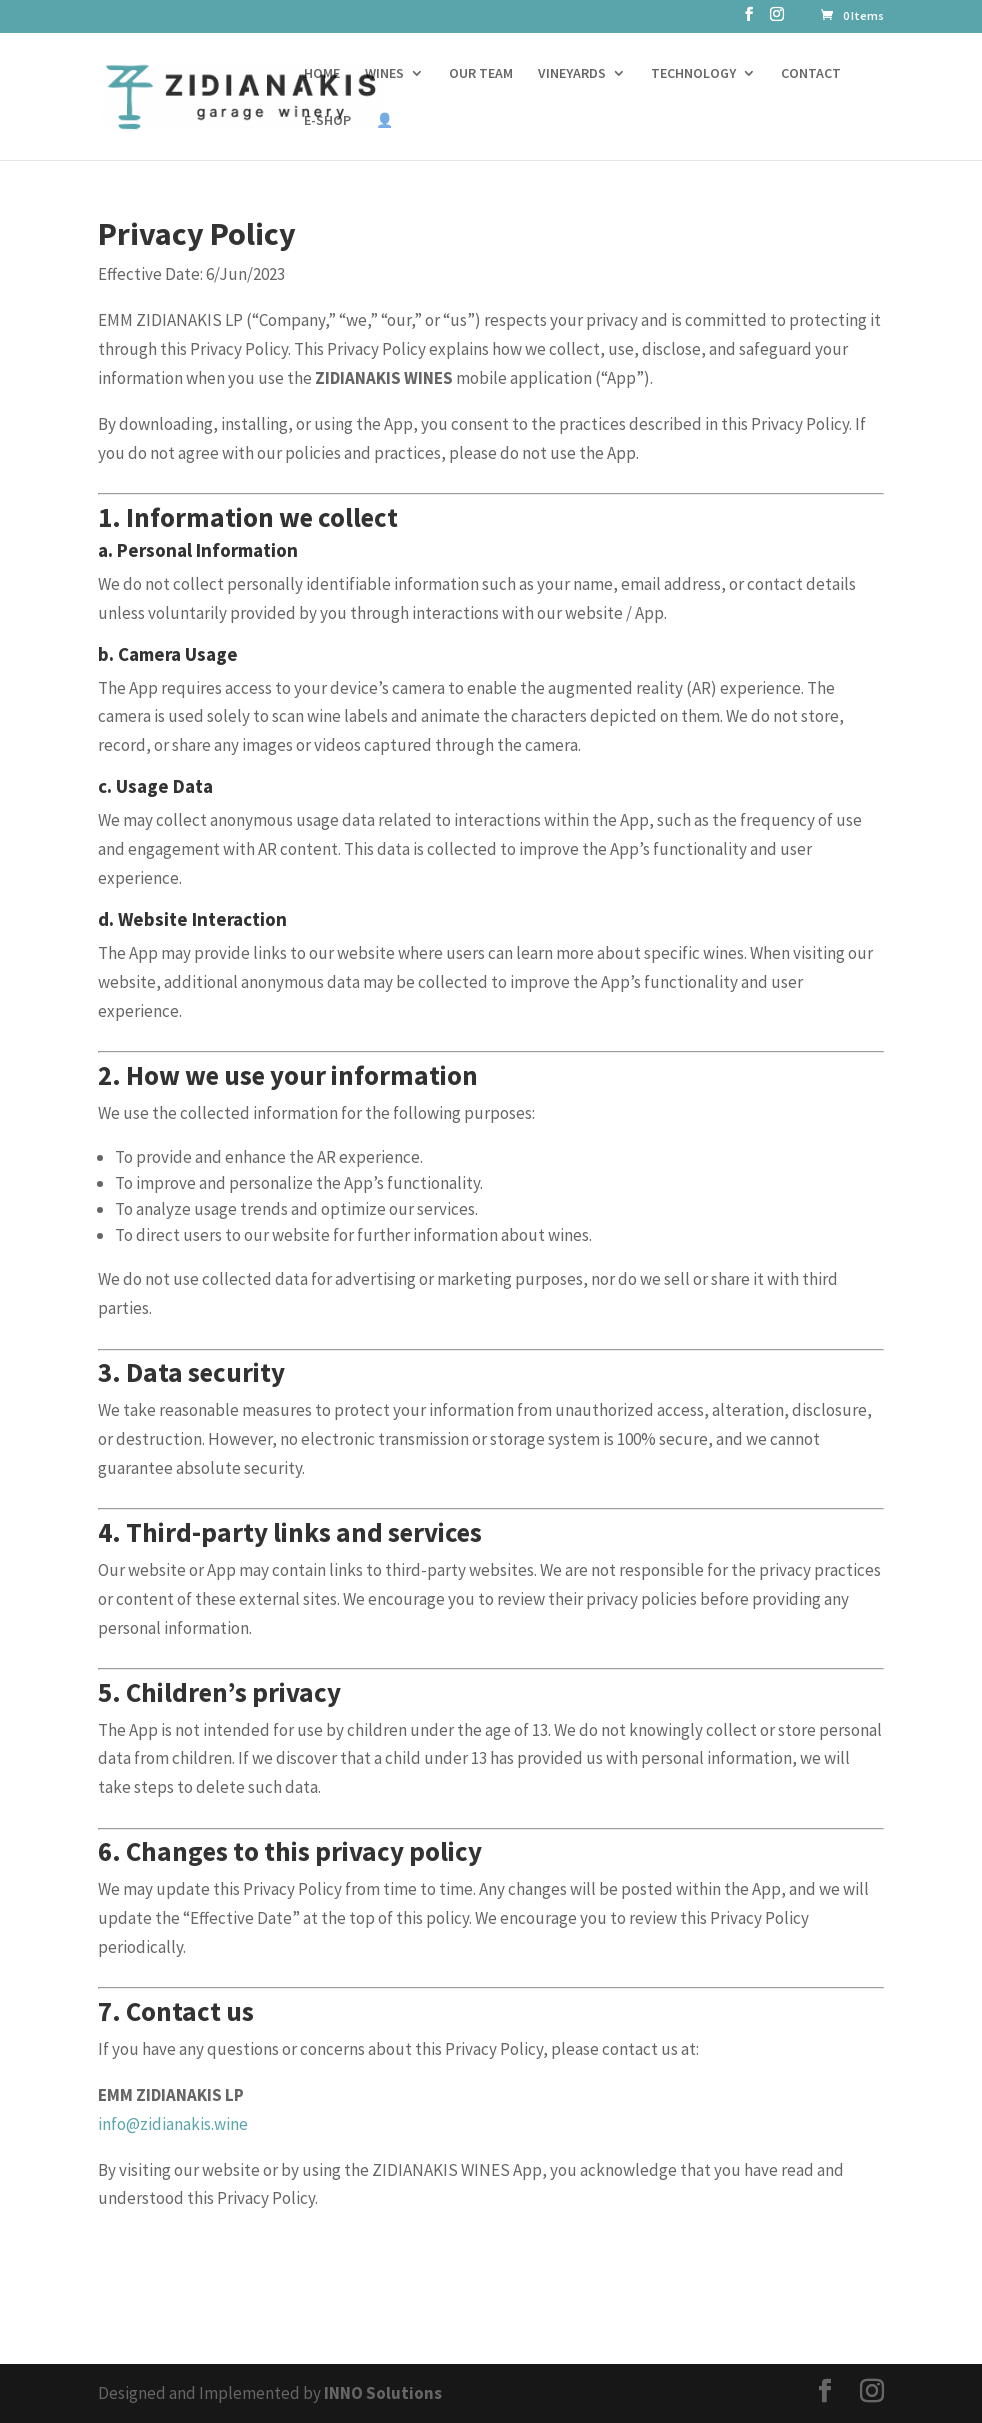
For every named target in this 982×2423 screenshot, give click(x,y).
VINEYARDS (572, 74)
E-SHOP (327, 121)
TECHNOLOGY (693, 74)
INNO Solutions (383, 2393)
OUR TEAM (481, 74)
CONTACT (811, 74)
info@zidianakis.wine (173, 2124)
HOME (322, 74)
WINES (384, 74)
